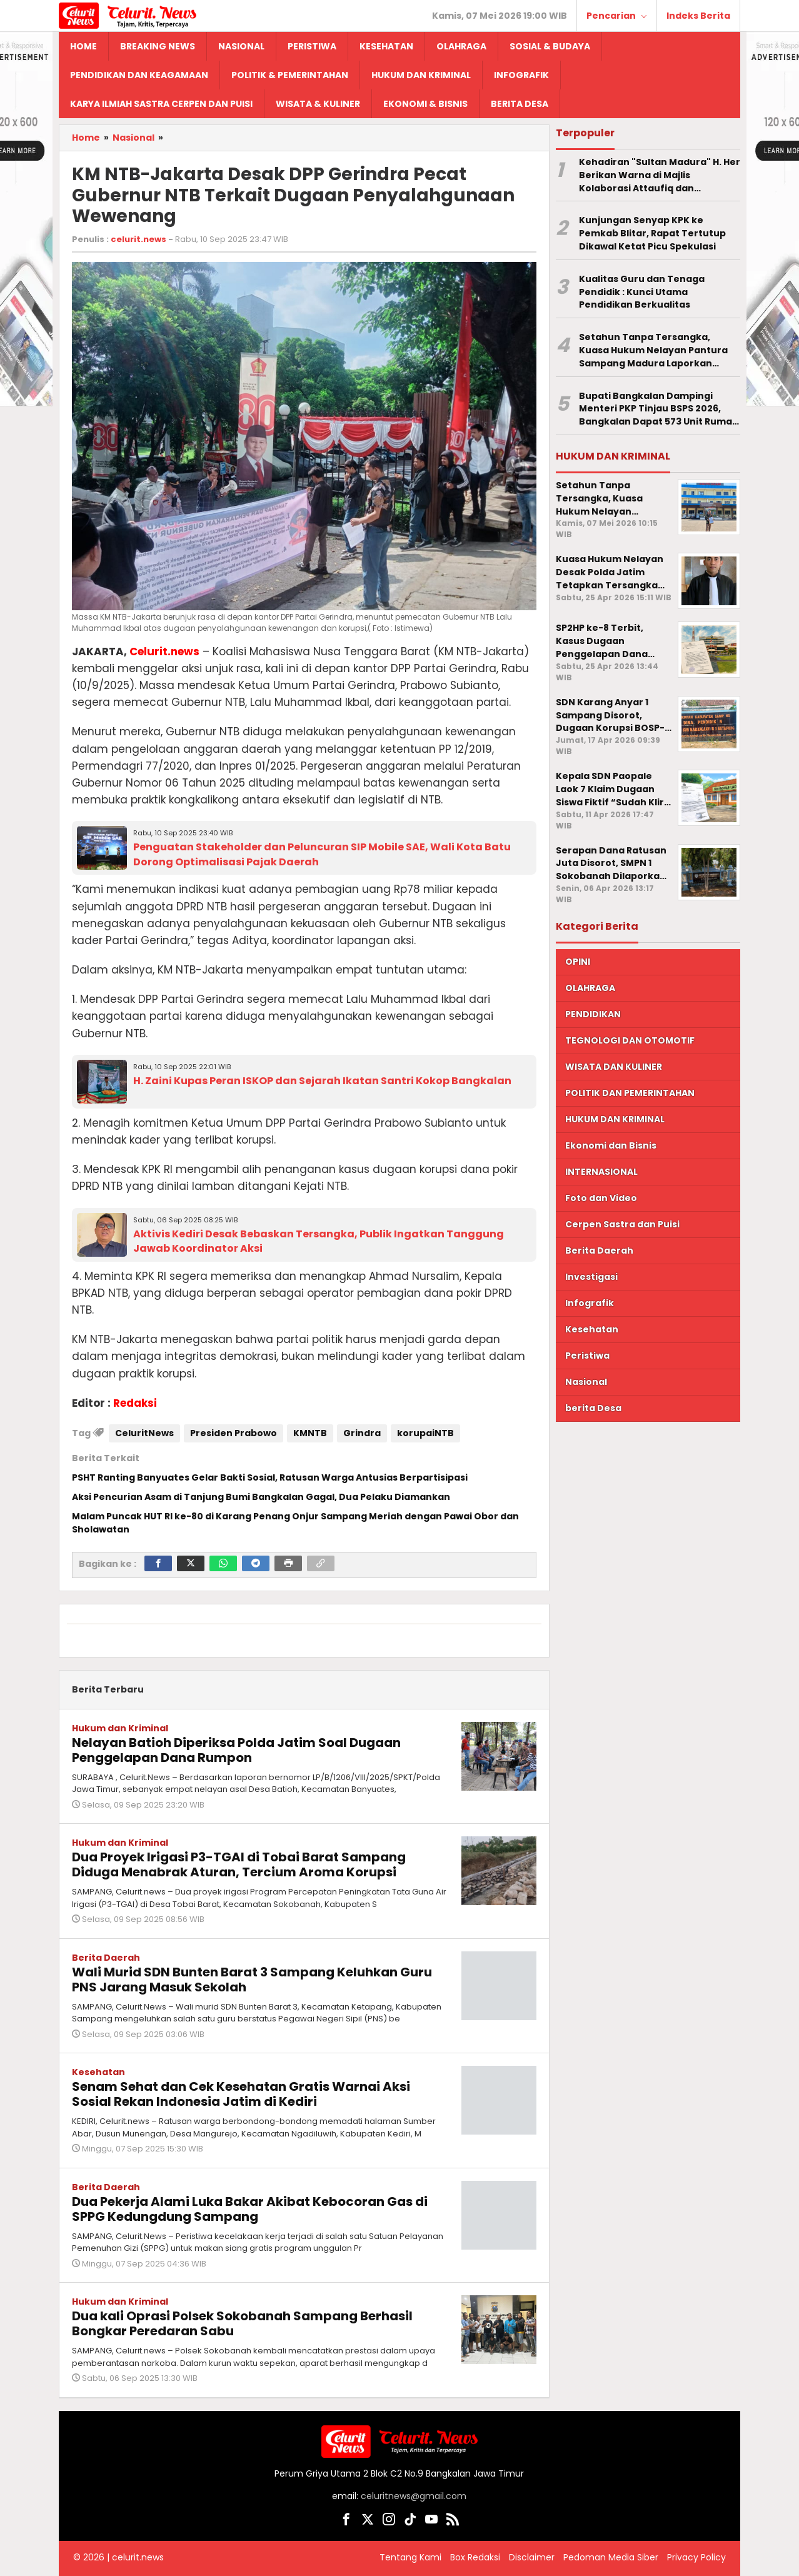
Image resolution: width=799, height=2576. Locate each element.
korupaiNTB (425, 1433)
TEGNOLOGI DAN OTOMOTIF (630, 1040)
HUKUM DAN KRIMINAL (615, 1119)
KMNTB (310, 1433)
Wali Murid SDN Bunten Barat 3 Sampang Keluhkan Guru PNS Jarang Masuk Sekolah (252, 1979)
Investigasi (591, 1276)
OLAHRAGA (590, 988)
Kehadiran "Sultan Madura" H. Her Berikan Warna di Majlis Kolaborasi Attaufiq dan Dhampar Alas (659, 175)
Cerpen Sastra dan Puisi (622, 1224)
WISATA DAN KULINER (613, 1066)
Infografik (589, 1303)
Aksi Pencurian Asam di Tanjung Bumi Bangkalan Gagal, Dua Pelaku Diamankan (261, 1497)
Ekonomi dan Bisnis (610, 1145)
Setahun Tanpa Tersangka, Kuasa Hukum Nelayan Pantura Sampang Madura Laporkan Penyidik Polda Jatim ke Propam (655, 350)
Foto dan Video (601, 1198)
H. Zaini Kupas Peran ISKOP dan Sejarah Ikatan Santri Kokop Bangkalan (322, 1081)
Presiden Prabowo (233, 1433)
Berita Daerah (106, 1957)
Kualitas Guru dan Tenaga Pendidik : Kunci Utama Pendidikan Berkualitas (642, 292)
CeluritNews (144, 1433)
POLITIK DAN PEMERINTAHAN (630, 1093)
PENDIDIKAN (593, 1014)
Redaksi (135, 1403)
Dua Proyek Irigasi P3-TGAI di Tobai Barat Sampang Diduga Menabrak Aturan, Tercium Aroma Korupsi (239, 1864)
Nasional (586, 1382)
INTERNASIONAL (601, 1171)
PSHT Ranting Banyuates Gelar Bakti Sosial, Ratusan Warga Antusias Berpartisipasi (270, 1477)
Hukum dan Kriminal (120, 1728)
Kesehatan (98, 2072)
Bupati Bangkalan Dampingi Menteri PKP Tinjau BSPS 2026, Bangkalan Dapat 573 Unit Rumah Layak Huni (658, 409)
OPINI (577, 961)
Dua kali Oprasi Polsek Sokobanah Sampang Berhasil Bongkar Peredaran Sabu (242, 2323)
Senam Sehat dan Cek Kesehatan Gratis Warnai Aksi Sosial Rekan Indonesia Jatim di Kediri (241, 2094)
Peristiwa (587, 1355)
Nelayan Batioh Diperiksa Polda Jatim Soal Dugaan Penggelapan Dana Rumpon (236, 1750)
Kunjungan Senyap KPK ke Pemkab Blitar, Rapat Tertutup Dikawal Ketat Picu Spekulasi (652, 233)
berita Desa (593, 1408)
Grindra (362, 1433)
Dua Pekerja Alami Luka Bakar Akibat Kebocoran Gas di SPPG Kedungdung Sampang (250, 2209)
